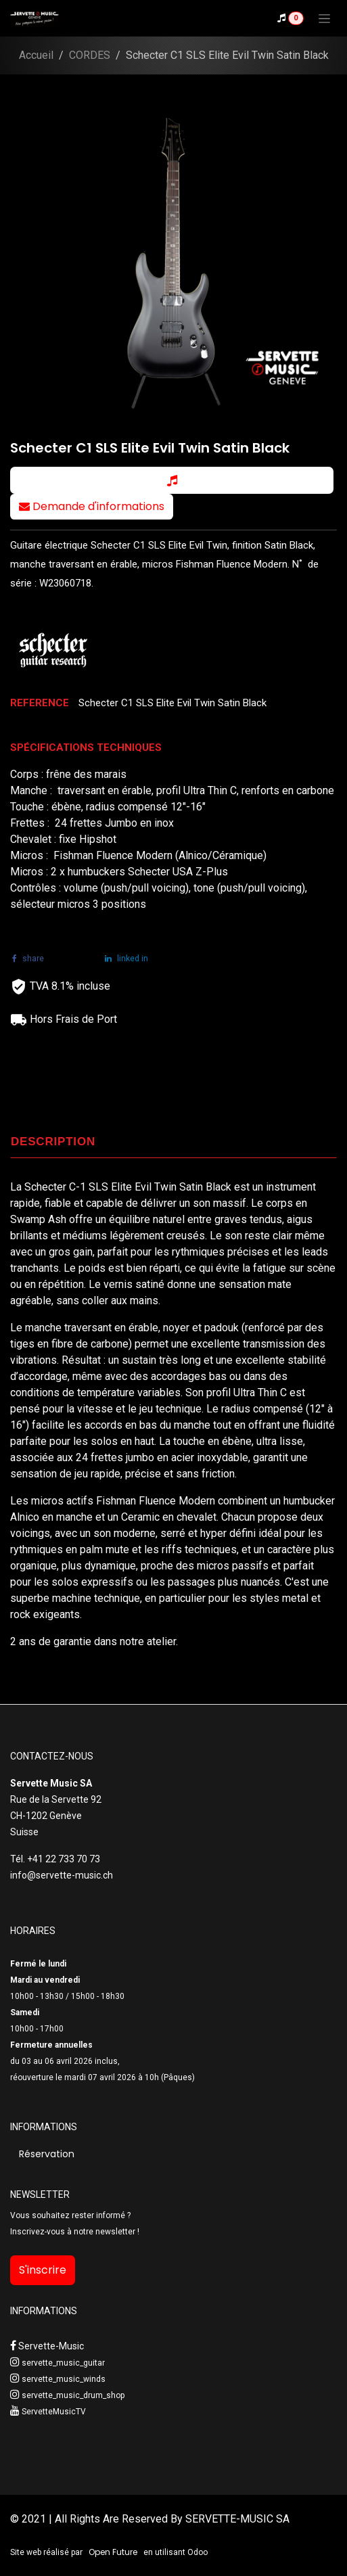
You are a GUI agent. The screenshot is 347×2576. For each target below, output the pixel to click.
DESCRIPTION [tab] (53, 1141)
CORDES (89, 55)
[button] (171, 480)
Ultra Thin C (261, 1392)
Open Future (113, 2552)
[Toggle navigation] (324, 18)
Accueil (36, 55)
